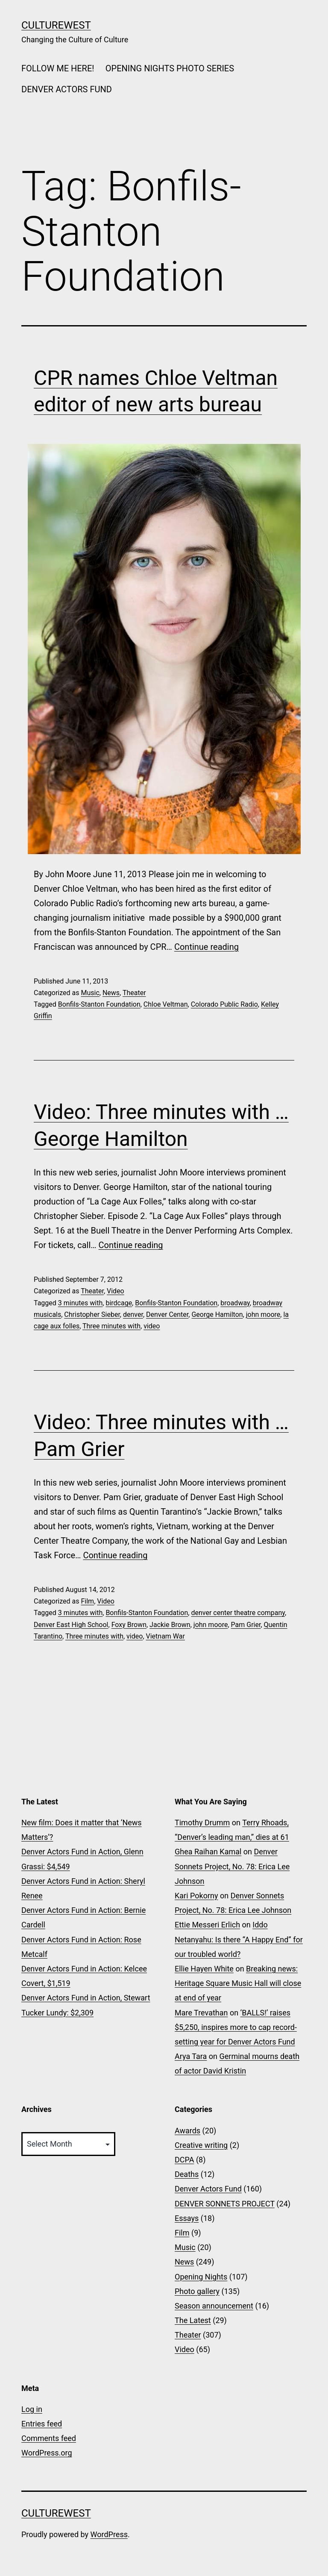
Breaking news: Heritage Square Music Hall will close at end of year (238, 1983)
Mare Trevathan (201, 2012)
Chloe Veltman (166, 1004)
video (152, 1326)
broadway (234, 1303)
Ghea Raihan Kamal (208, 1851)
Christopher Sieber (92, 1314)
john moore (263, 1314)
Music (90, 993)
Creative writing (201, 2145)
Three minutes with (111, 1326)
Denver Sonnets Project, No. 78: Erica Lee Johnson (232, 1866)
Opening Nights (201, 2276)
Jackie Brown (169, 1625)
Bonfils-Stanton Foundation (99, 1004)
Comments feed (48, 2438)
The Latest (193, 2320)
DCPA (184, 2159)
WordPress (109, 2534)
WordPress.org (46, 2452)
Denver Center (167, 1314)
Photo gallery (197, 2291)
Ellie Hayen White (204, 1968)
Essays (187, 2218)
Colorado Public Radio (224, 1004)
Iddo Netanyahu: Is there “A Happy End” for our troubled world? (239, 1939)
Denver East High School (71, 1625)
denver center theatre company (238, 1613)
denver (133, 1314)
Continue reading (206, 947)
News (111, 993)
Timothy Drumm (202, 1822)
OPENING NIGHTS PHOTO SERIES (169, 68)
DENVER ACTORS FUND (66, 89)
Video (115, 1291)
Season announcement (214, 2305)
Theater (134, 993)
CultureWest (56, 25)
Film (87, 1601)
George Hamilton (217, 1314)
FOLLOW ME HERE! (57, 68)
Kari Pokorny (196, 1895)
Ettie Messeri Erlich (207, 1924)
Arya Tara (191, 2056)
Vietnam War (165, 1636)
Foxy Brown (128, 1625)
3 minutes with (80, 1303)
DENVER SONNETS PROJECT (225, 2203)
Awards (187, 2130)
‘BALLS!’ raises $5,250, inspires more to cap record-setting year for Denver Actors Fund (236, 2027)
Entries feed (41, 2423)
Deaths (187, 2174)
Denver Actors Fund (208, 2188)
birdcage (118, 1303)
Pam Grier (246, 1625)
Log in (31, 2409)
